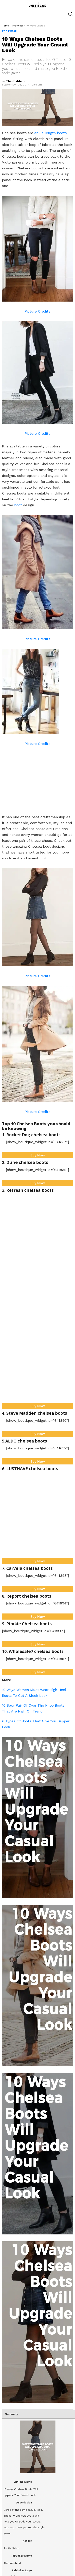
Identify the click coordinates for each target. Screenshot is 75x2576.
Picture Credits (37, 311)
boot (18, 505)
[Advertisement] (37, 778)
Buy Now (37, 1155)
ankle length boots (50, 133)
